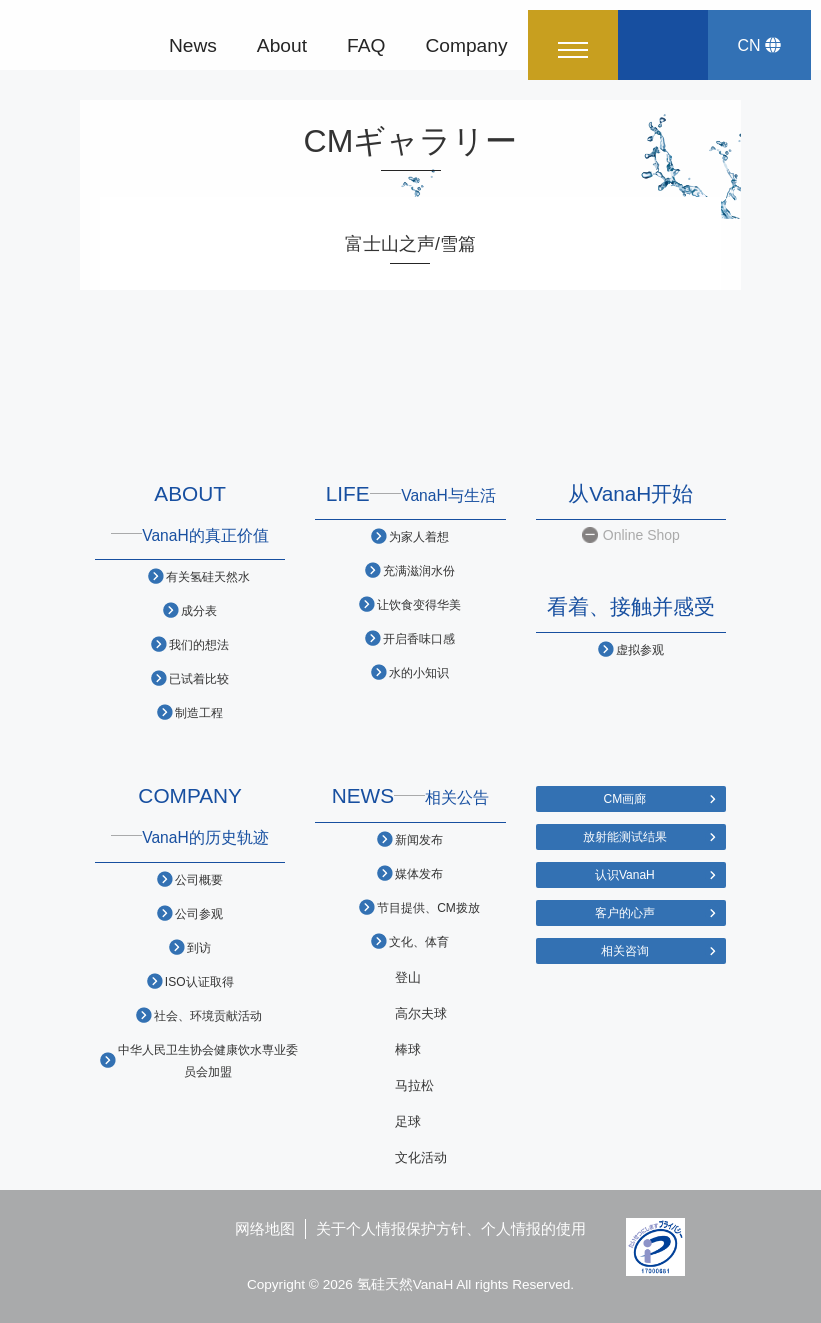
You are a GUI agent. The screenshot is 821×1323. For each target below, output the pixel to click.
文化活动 (421, 1157)
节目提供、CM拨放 (428, 907)
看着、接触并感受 (631, 606)
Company (466, 44)
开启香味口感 (419, 638)
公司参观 (199, 913)
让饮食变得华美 (419, 604)
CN (759, 45)
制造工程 (199, 712)
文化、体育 (419, 941)
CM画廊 (625, 798)
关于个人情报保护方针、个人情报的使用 (451, 1228)
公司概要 (199, 879)
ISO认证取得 (199, 981)
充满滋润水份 (419, 570)
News (193, 44)
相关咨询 (625, 950)
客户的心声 (625, 912)
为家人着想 (419, 536)
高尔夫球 (421, 1013)
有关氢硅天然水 (208, 576)
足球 (408, 1121)
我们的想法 (199, 644)
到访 (199, 947)
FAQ (366, 44)
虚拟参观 (640, 649)
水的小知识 (419, 672)
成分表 (199, 610)
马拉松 (414, 1085)
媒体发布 (419, 873)
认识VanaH (625, 874)
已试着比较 (199, 678)
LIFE (411, 493)
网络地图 (265, 1228)
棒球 (408, 1049)
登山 (408, 977)
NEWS (411, 795)
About (282, 44)
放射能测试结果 (625, 836)
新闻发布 (419, 839)
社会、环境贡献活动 (208, 1015)
